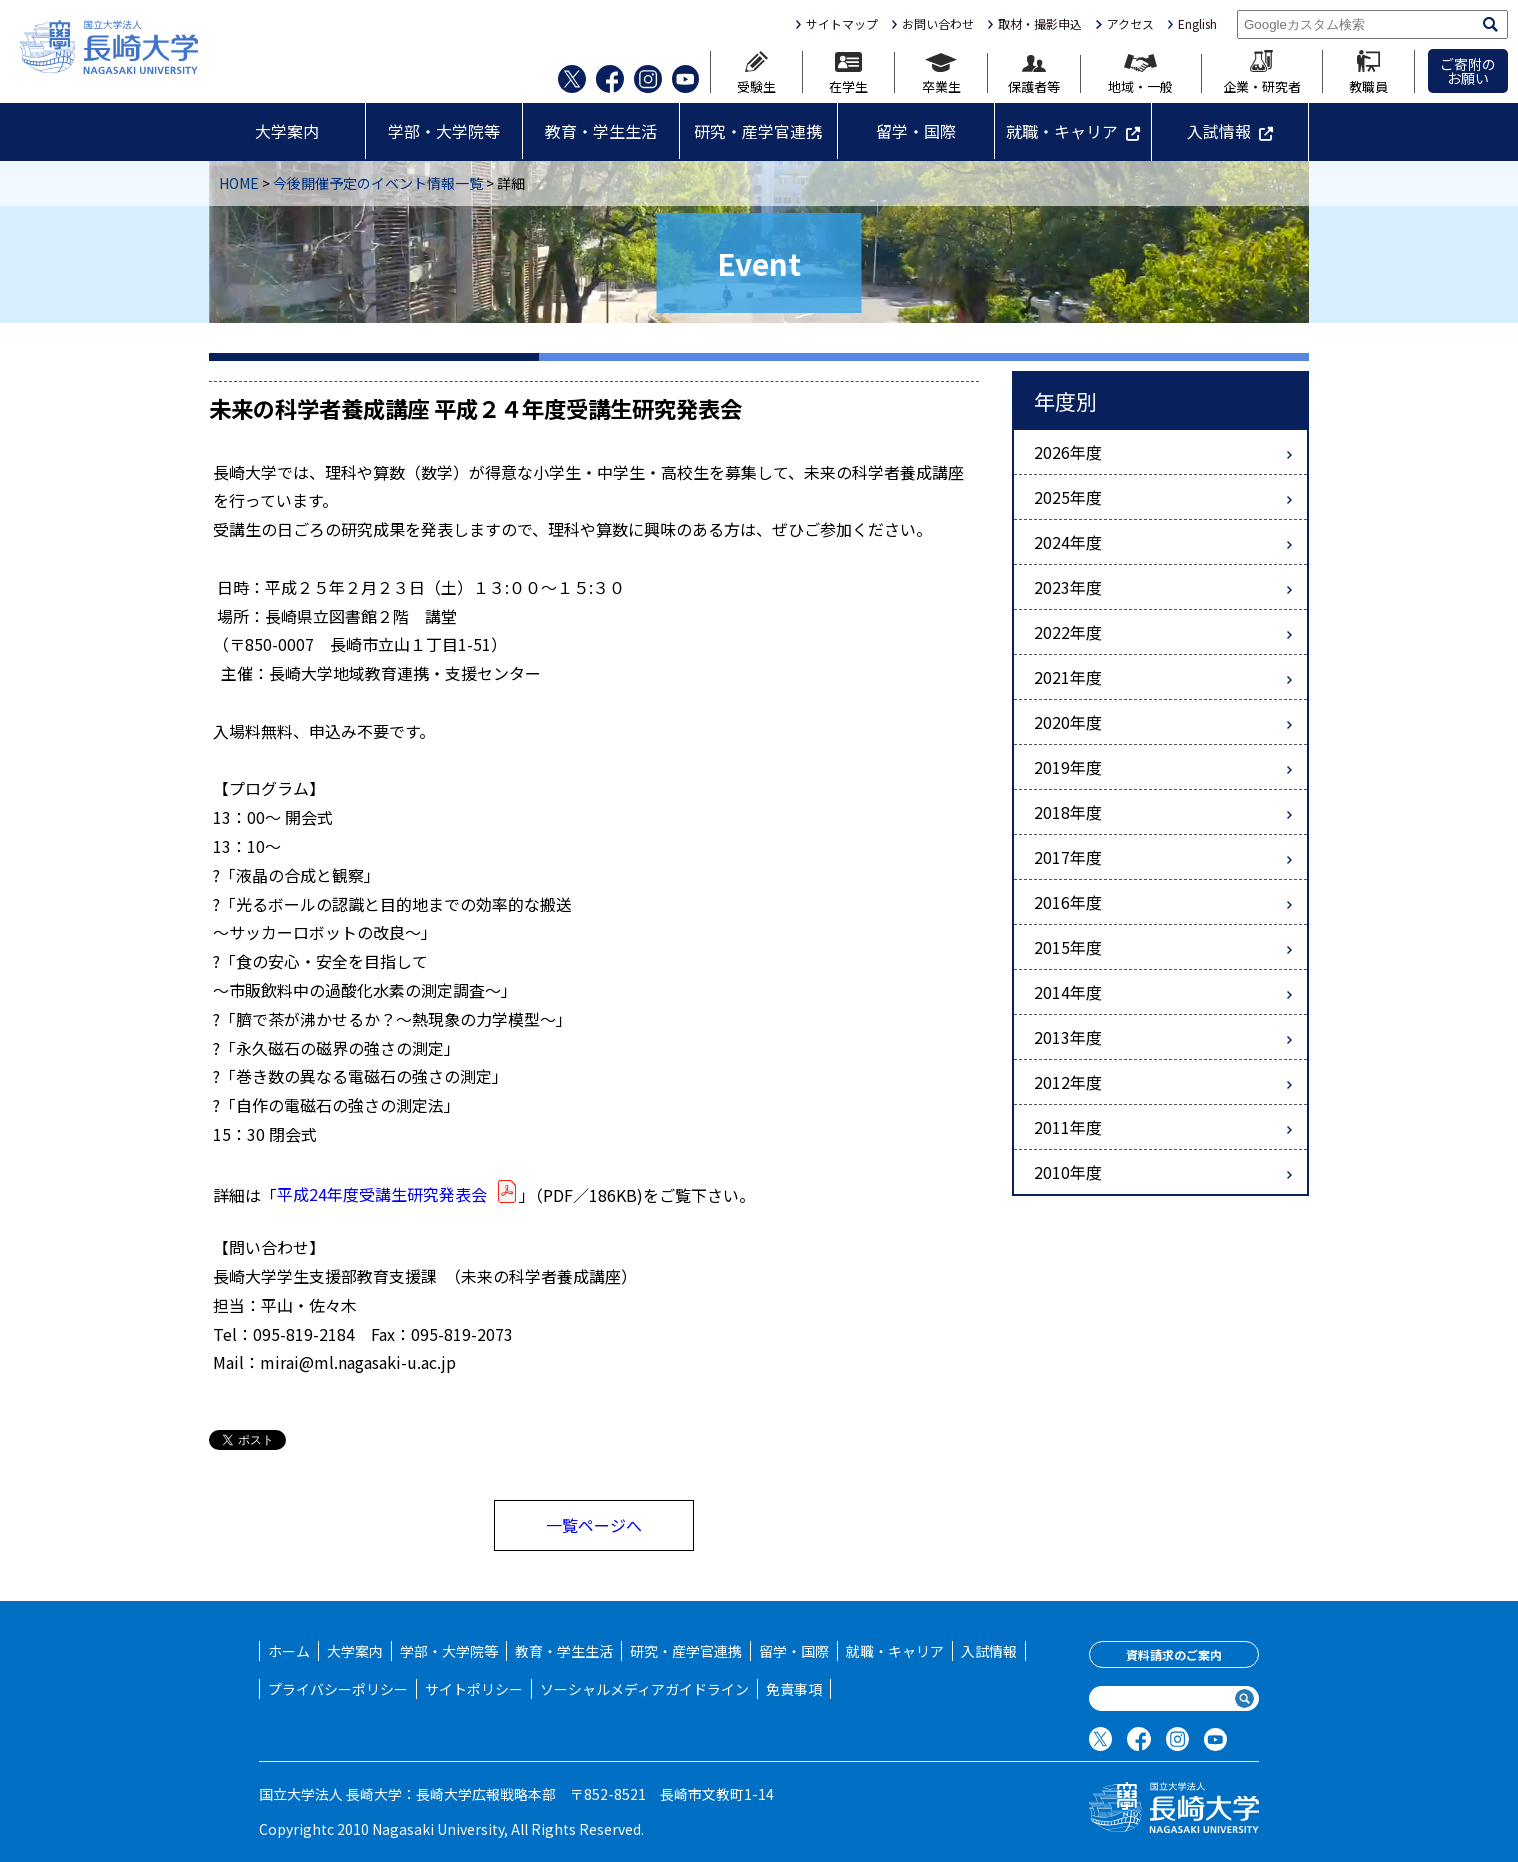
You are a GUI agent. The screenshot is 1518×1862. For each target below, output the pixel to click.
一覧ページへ (594, 1525)
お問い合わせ (938, 24)
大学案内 (287, 131)
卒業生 (941, 73)
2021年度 (1068, 677)
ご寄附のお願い (1468, 71)
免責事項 (794, 1689)
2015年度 (1068, 947)
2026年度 (1068, 452)
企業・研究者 (1262, 71)
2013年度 (1068, 1037)
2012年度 (1068, 1082)
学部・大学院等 (444, 131)
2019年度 (1068, 767)
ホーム (289, 1651)
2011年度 (1068, 1127)
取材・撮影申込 (1040, 24)
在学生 (848, 72)
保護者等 (1034, 74)
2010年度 (1068, 1172)
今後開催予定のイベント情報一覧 (378, 183)
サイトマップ (842, 24)
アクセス (1130, 24)
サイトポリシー (474, 1689)
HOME (239, 183)
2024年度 (1068, 542)
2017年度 (1068, 857)
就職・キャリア (1062, 131)
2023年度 (1068, 587)
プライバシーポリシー (338, 1689)
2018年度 (1068, 812)
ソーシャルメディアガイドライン (644, 1689)
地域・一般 (1140, 73)
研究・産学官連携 (758, 131)
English (1197, 24)
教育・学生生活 (601, 131)
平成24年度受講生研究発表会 (398, 1194)
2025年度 (1068, 497)
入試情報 (1219, 131)
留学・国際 (916, 131)
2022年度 (1068, 632)
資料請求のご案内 (1174, 1654)
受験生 (756, 72)
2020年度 (1068, 722)
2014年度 (1068, 992)
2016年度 (1068, 902)
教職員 (1368, 71)
